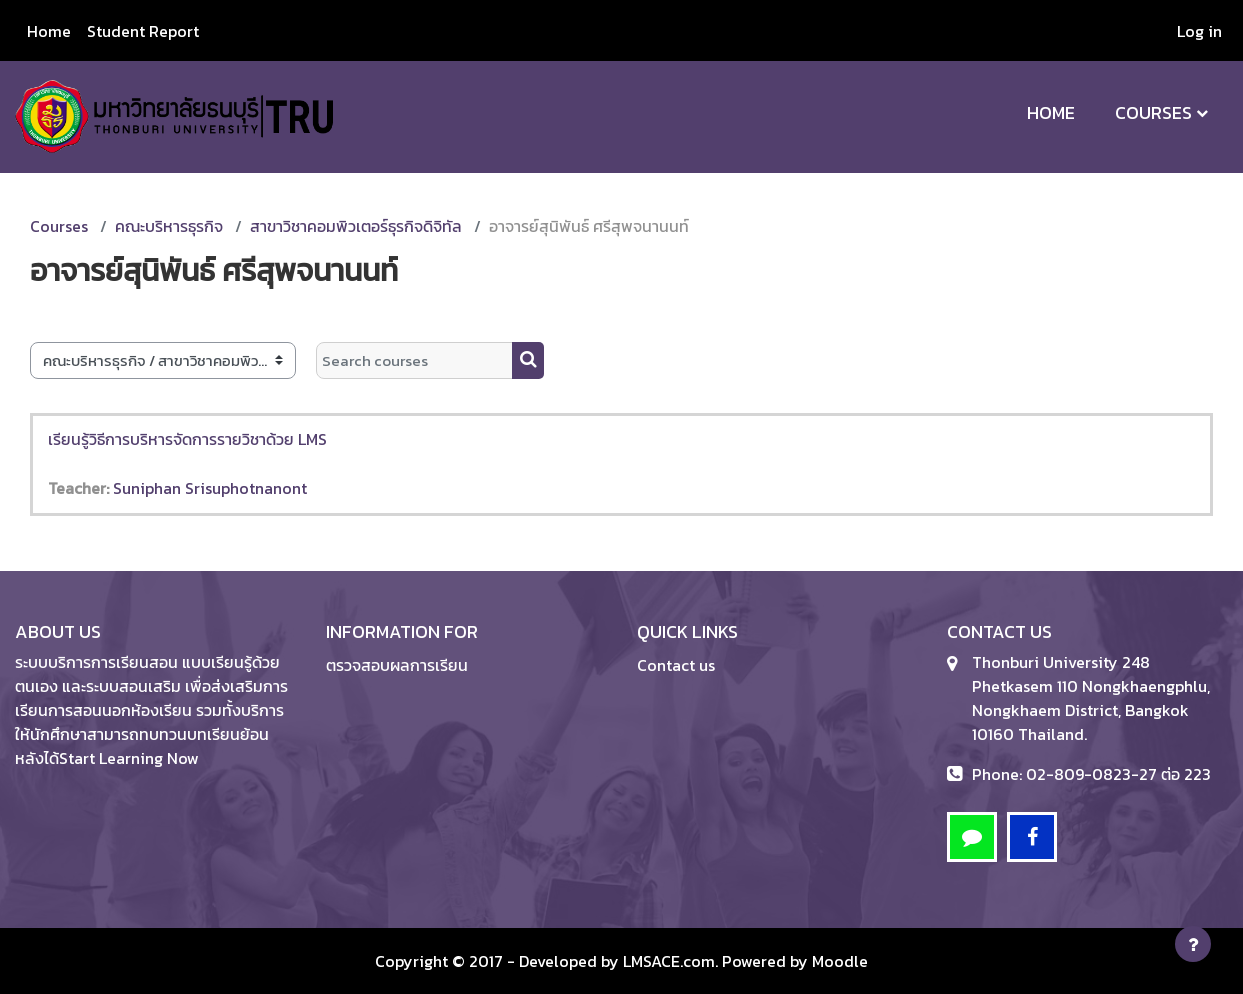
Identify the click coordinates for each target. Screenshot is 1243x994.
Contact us (676, 665)
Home (1051, 112)
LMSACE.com (669, 961)
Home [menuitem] (49, 31)
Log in (1199, 31)
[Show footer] (1193, 944)
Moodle (840, 961)
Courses (1153, 112)
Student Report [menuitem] (143, 31)
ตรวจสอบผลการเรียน (397, 665)
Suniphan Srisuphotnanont (210, 488)
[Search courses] (414, 360)
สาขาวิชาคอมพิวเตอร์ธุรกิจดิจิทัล (356, 226)
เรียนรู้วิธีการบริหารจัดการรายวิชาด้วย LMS (187, 439)
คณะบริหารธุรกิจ (169, 226)
